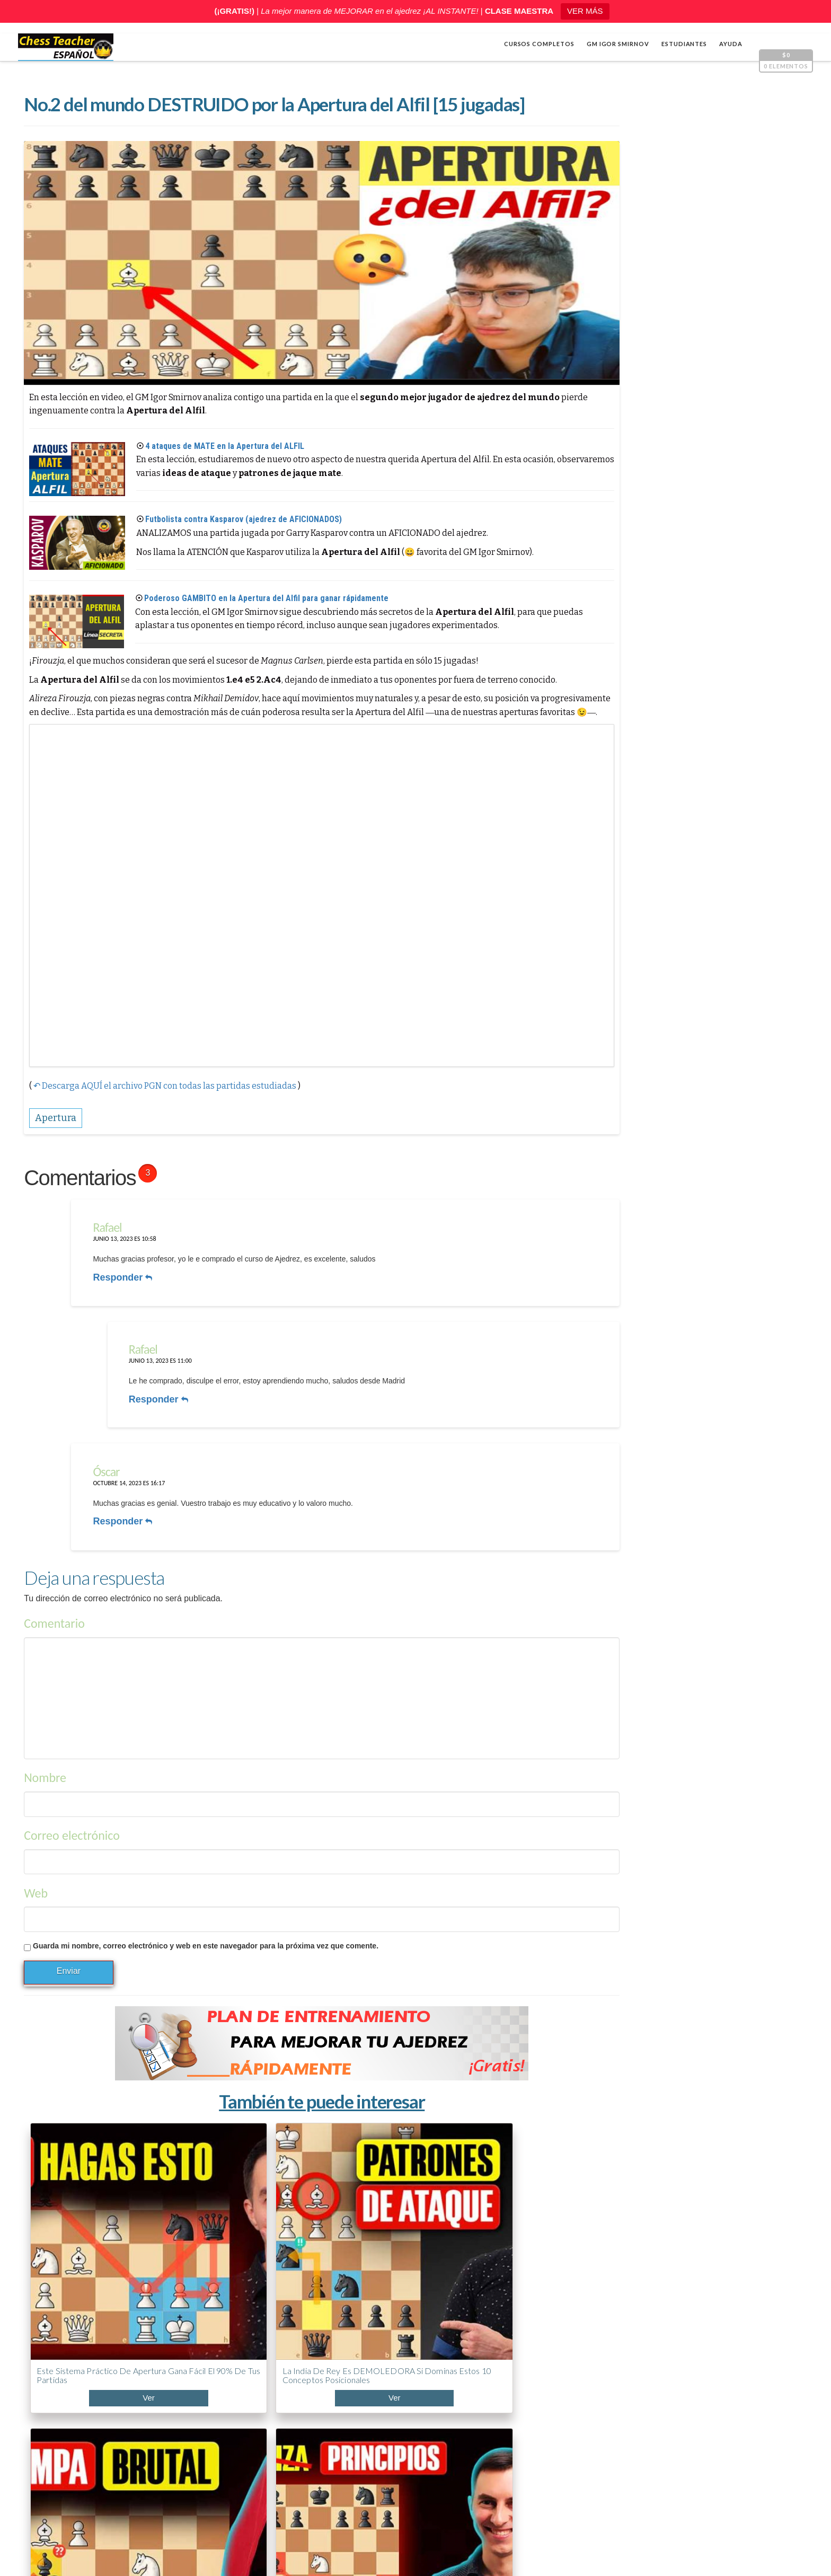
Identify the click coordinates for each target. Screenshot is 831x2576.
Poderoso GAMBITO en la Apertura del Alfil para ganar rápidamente (266, 600)
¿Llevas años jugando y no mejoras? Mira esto (653, 2381)
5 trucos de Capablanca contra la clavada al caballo (663, 2460)
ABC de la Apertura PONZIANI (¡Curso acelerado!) (665, 2420)
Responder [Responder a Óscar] (116, 1477)
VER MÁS (585, 10)
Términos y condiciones (475, 2550)
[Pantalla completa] (789, 675)
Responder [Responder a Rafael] (116, 1255)
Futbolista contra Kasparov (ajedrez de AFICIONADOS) (243, 521)
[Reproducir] (604, 675)
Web (35, 1842)
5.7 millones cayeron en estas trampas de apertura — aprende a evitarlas (335, 2217)
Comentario (53, 1573)
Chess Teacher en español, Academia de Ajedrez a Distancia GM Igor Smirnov (178, 2550)
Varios (604, 801)
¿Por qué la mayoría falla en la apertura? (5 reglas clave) (466, 2213)
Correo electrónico (71, 1785)
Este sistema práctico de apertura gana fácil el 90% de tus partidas (86, 2213)
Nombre (44, 1727)
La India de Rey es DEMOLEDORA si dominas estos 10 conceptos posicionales (207, 2217)
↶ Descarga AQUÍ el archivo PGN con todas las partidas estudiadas (164, 1069)
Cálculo (607, 766)
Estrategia (612, 784)
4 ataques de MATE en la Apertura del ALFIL (224, 448)
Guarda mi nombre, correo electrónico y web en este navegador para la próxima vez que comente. (205, 1895)
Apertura (610, 749)
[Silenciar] (773, 675)
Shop (40, 2534)
